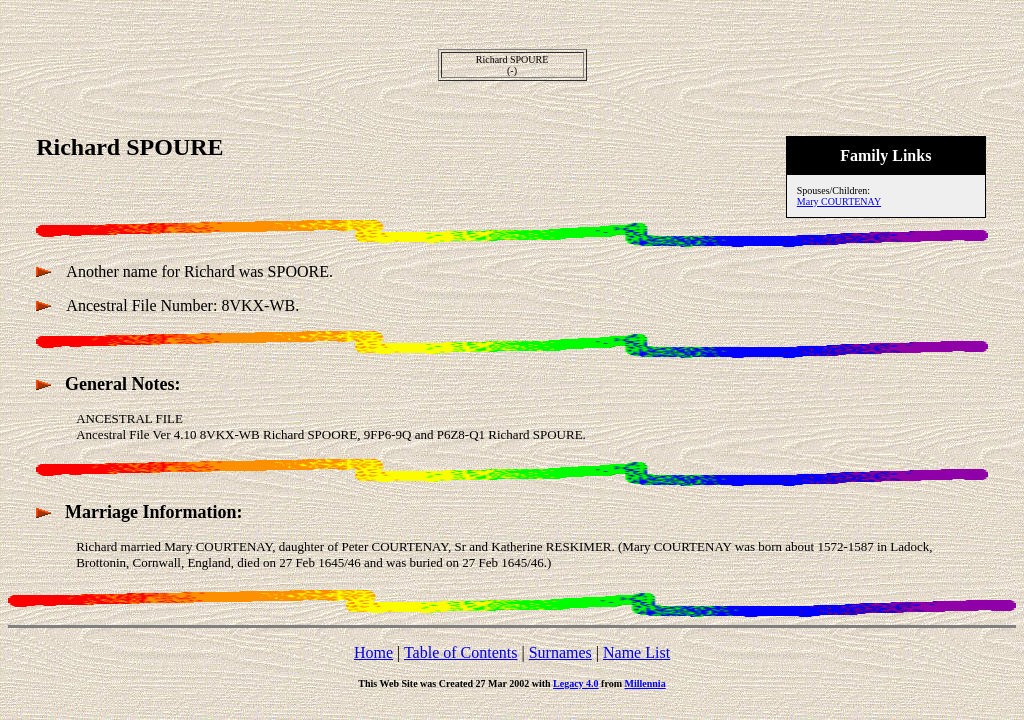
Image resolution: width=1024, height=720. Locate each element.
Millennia (645, 683)
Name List (636, 652)
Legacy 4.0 (576, 683)
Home (373, 652)
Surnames (560, 652)
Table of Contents (461, 652)
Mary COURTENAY (839, 201)
